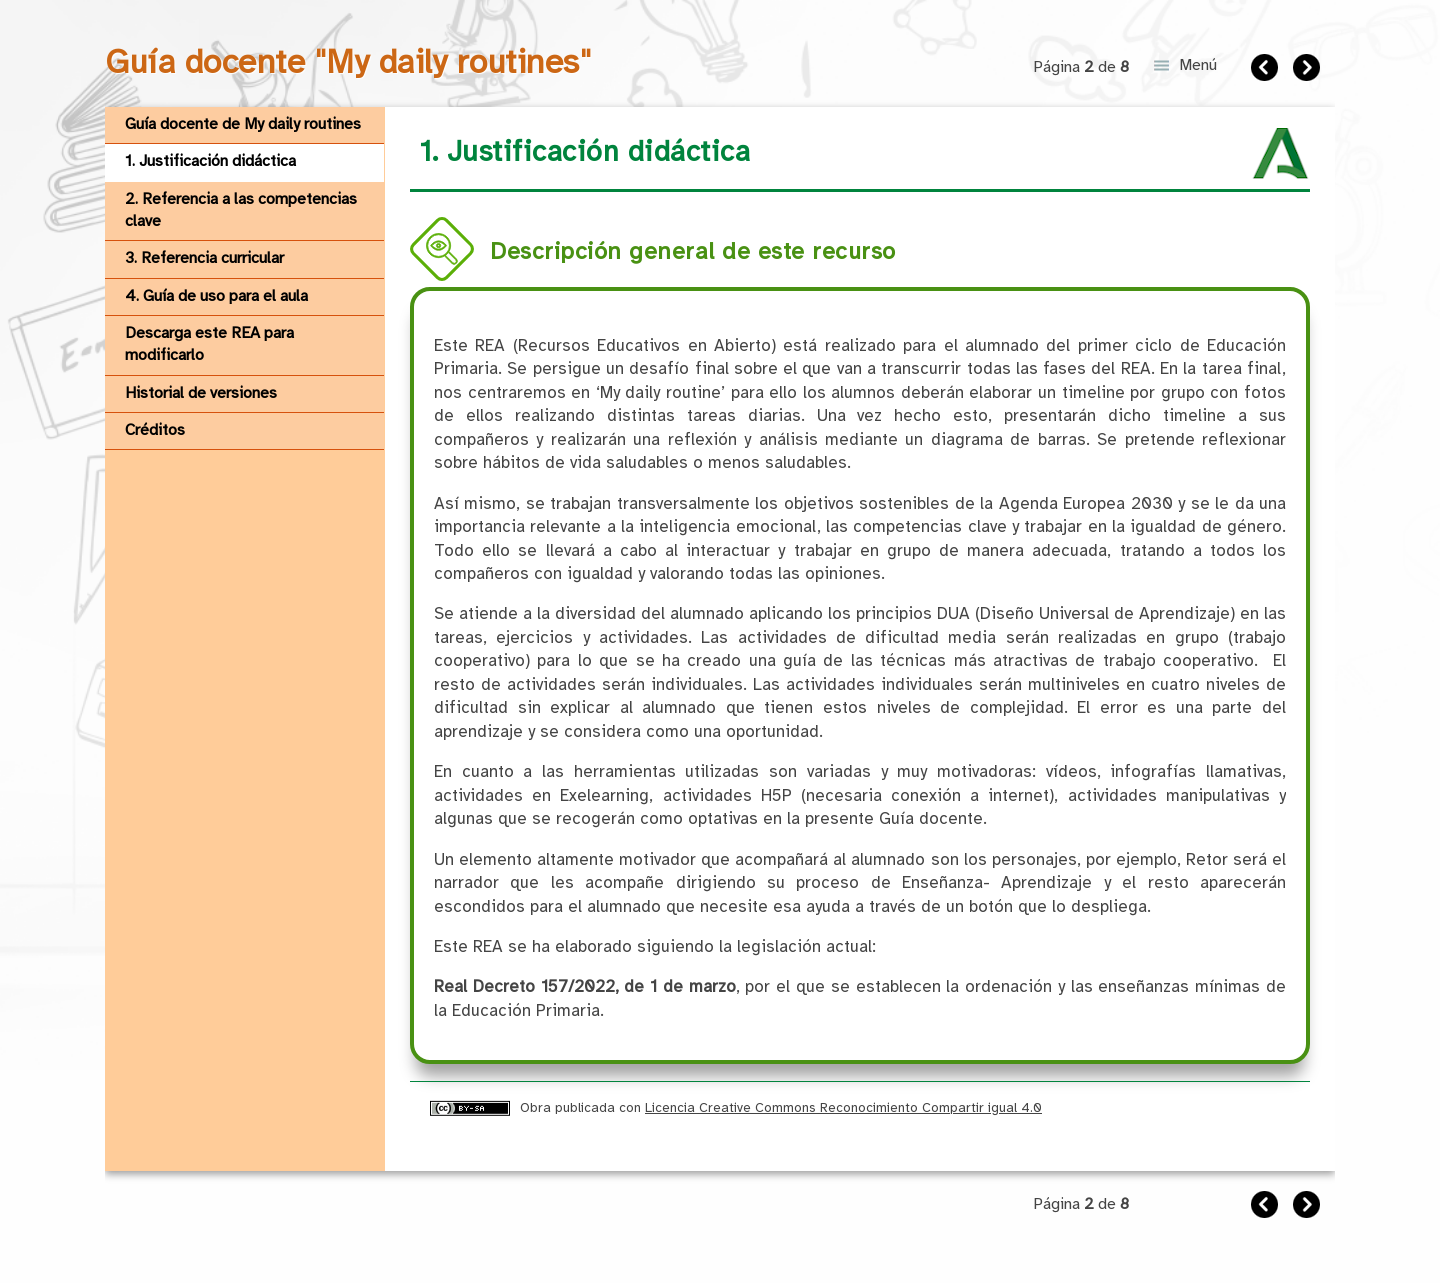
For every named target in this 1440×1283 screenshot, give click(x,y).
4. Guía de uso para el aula (216, 296)
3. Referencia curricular (204, 258)
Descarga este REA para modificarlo (209, 344)
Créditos (155, 430)
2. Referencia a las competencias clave (241, 210)
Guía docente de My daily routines (243, 124)
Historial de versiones (201, 393)
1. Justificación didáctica (210, 161)
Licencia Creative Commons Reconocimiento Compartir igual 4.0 (843, 1108)
